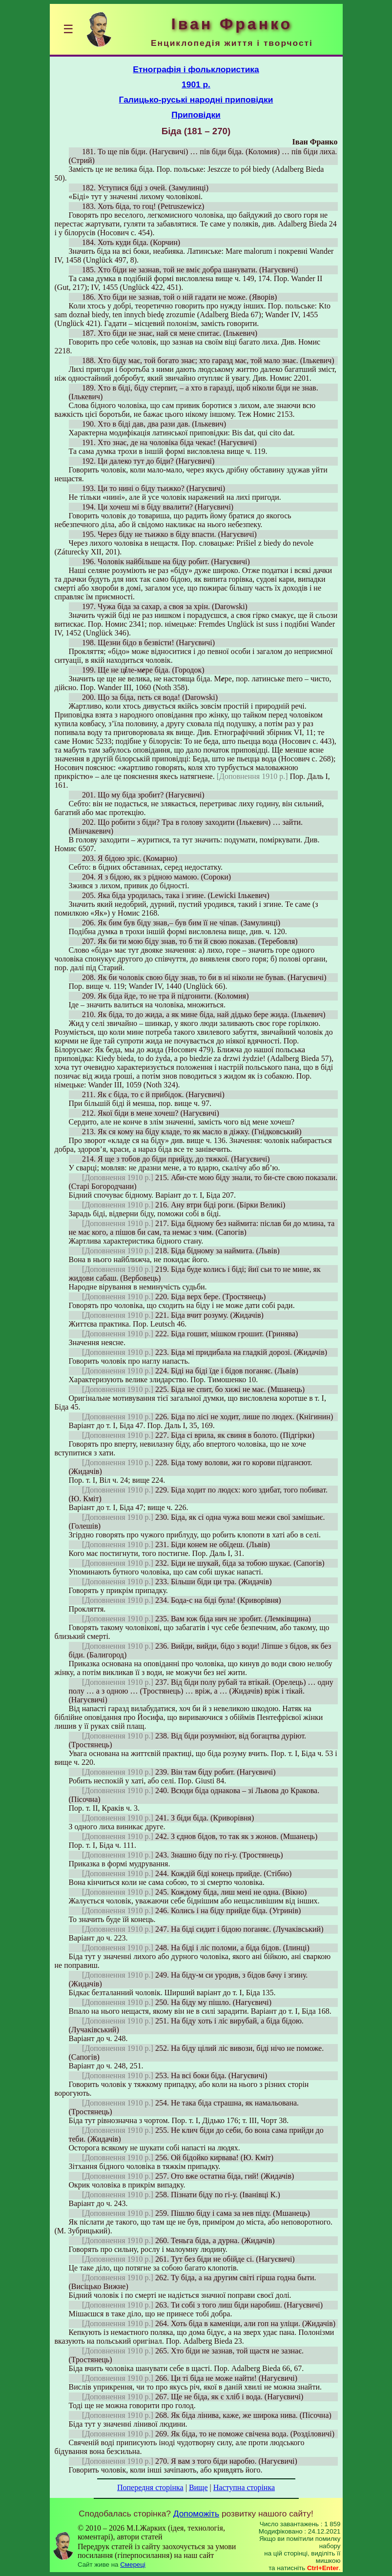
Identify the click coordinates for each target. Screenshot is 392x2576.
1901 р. (196, 84)
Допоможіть (196, 2513)
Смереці (132, 2564)
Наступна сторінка (244, 2487)
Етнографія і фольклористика (196, 69)
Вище (198, 2487)
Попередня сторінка (150, 2487)
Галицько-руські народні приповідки (196, 99)
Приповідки (196, 115)
